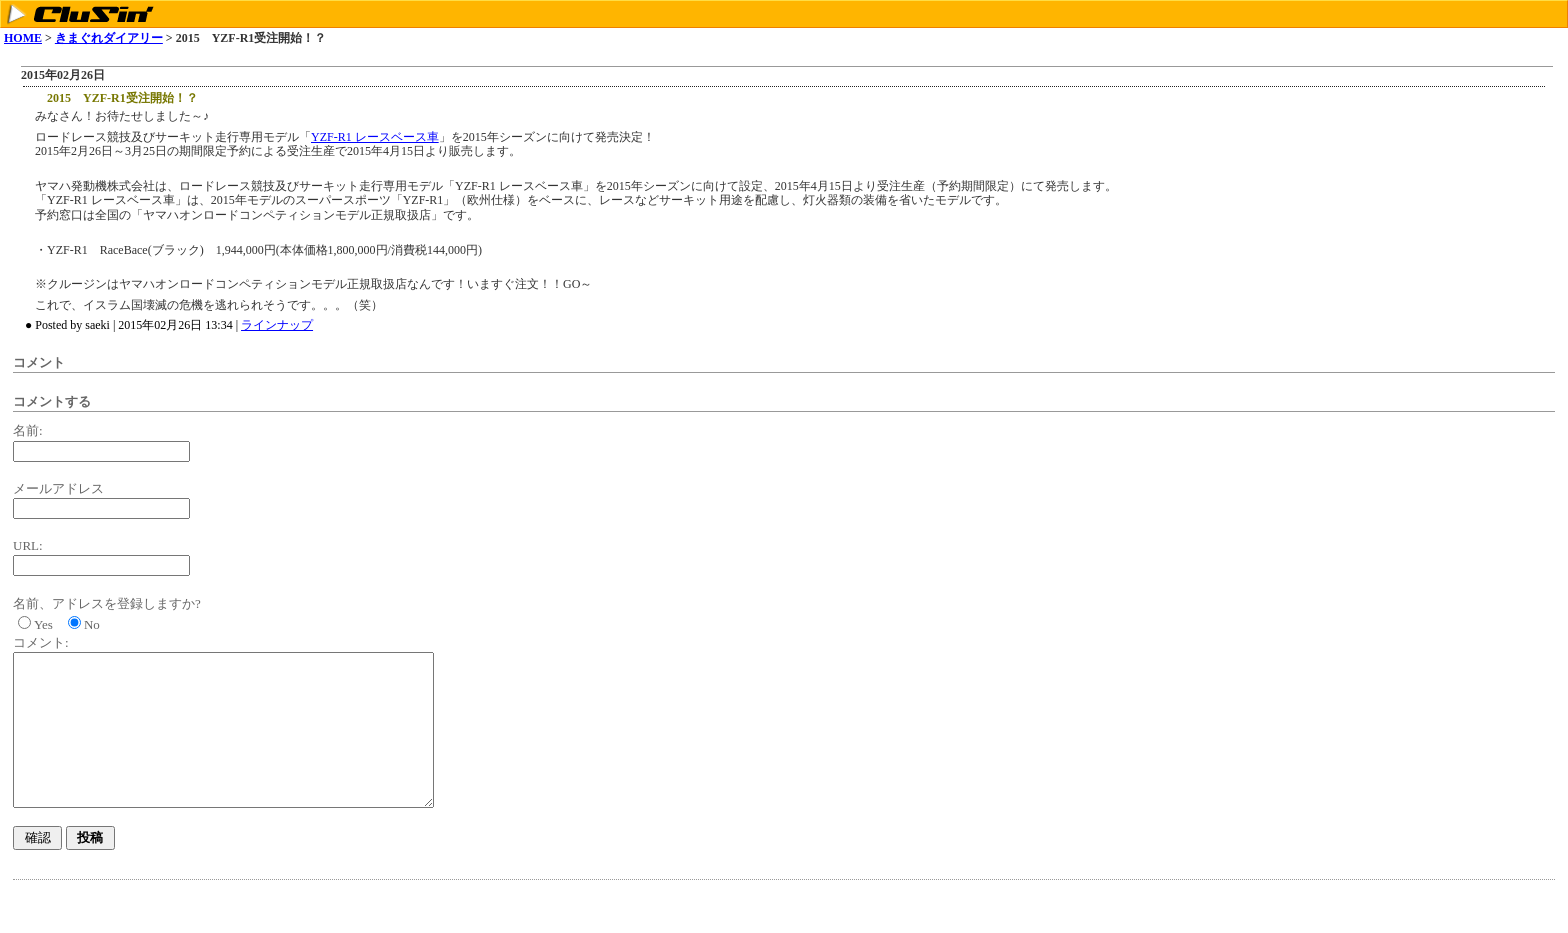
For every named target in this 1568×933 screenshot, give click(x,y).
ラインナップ (277, 325)
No (92, 624)
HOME (23, 38)
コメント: (41, 642)
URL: (28, 545)
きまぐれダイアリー (109, 38)
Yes (43, 624)
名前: (28, 430)
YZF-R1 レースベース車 (375, 137)
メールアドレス (58, 488)
